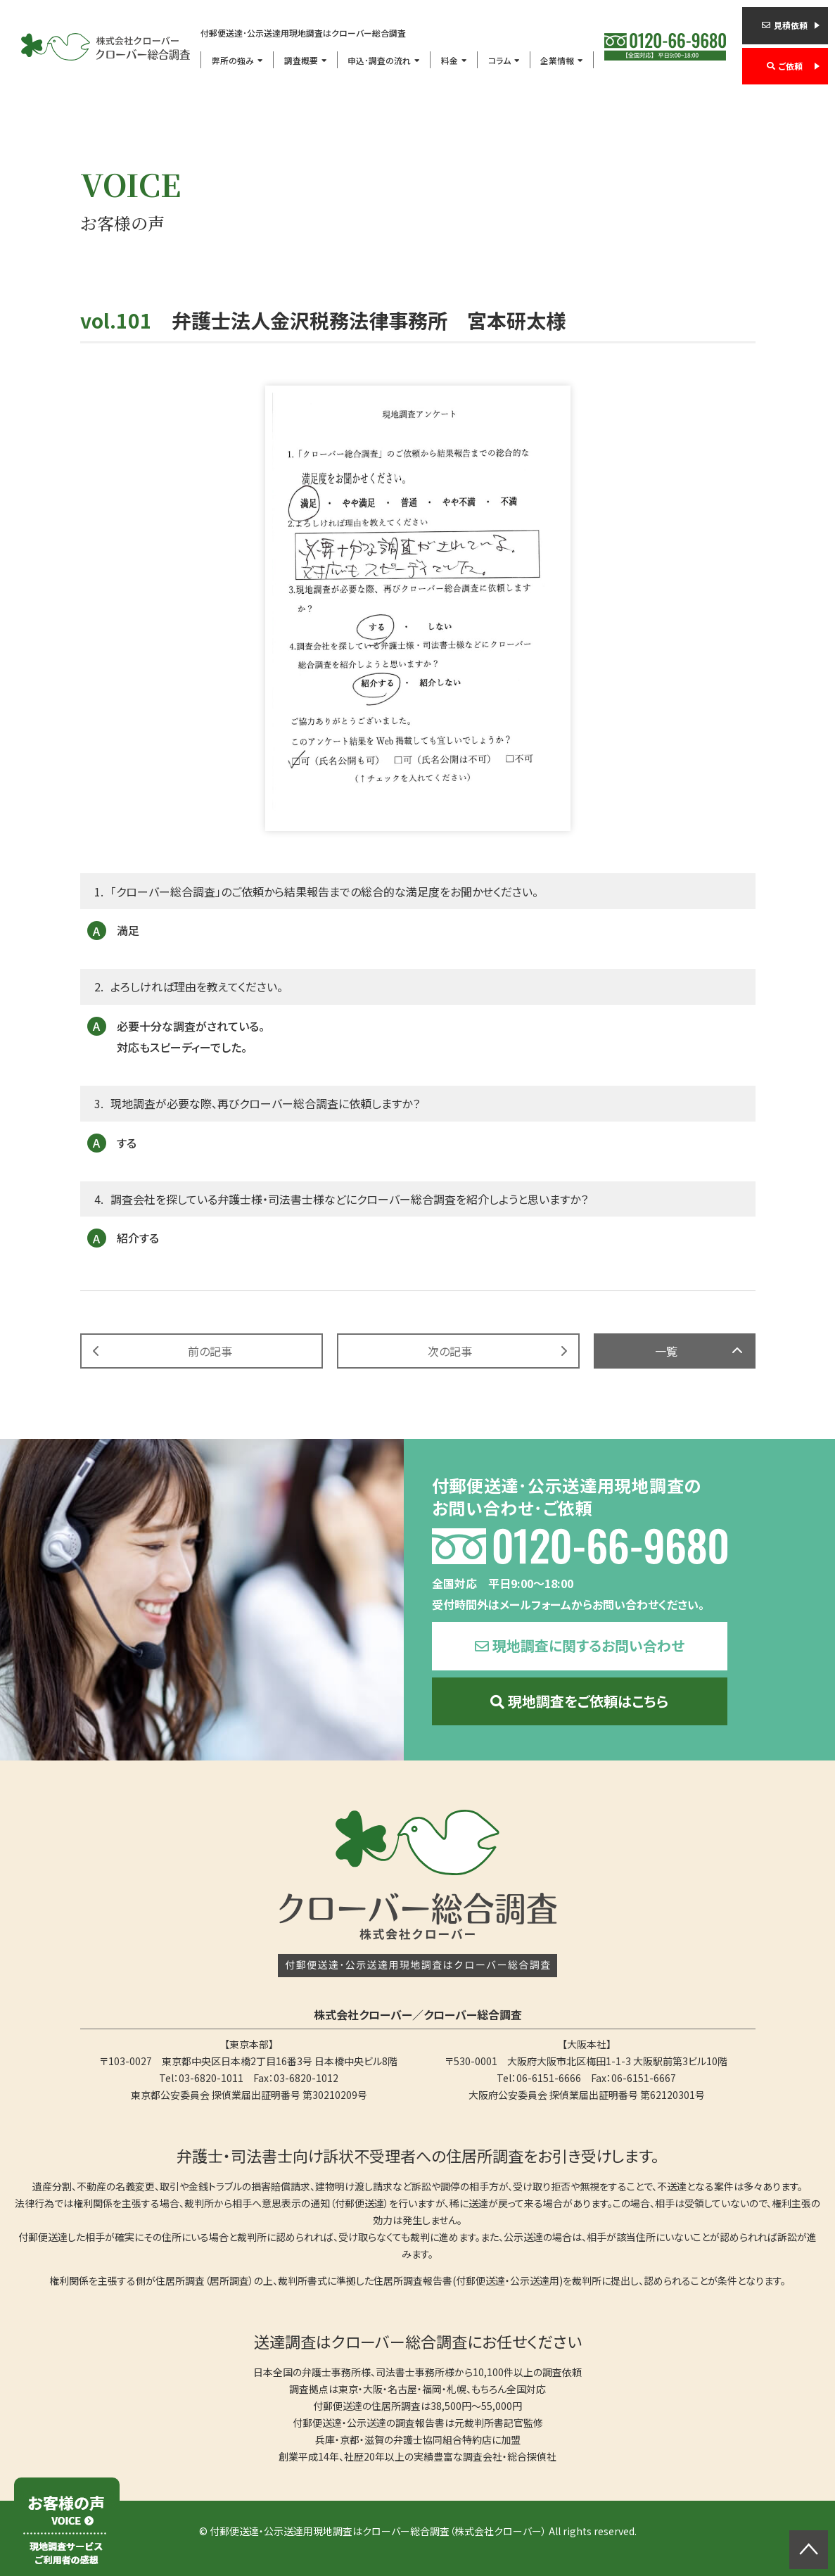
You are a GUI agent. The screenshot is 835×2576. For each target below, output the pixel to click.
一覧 (666, 1351)
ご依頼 (791, 66)
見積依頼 (791, 25)
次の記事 (450, 1351)
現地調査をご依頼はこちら (588, 1701)
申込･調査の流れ (379, 60)
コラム (499, 60)
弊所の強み (233, 60)
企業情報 (557, 60)
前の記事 (210, 1351)
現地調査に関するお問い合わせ (588, 1645)
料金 (449, 60)
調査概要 (301, 60)
